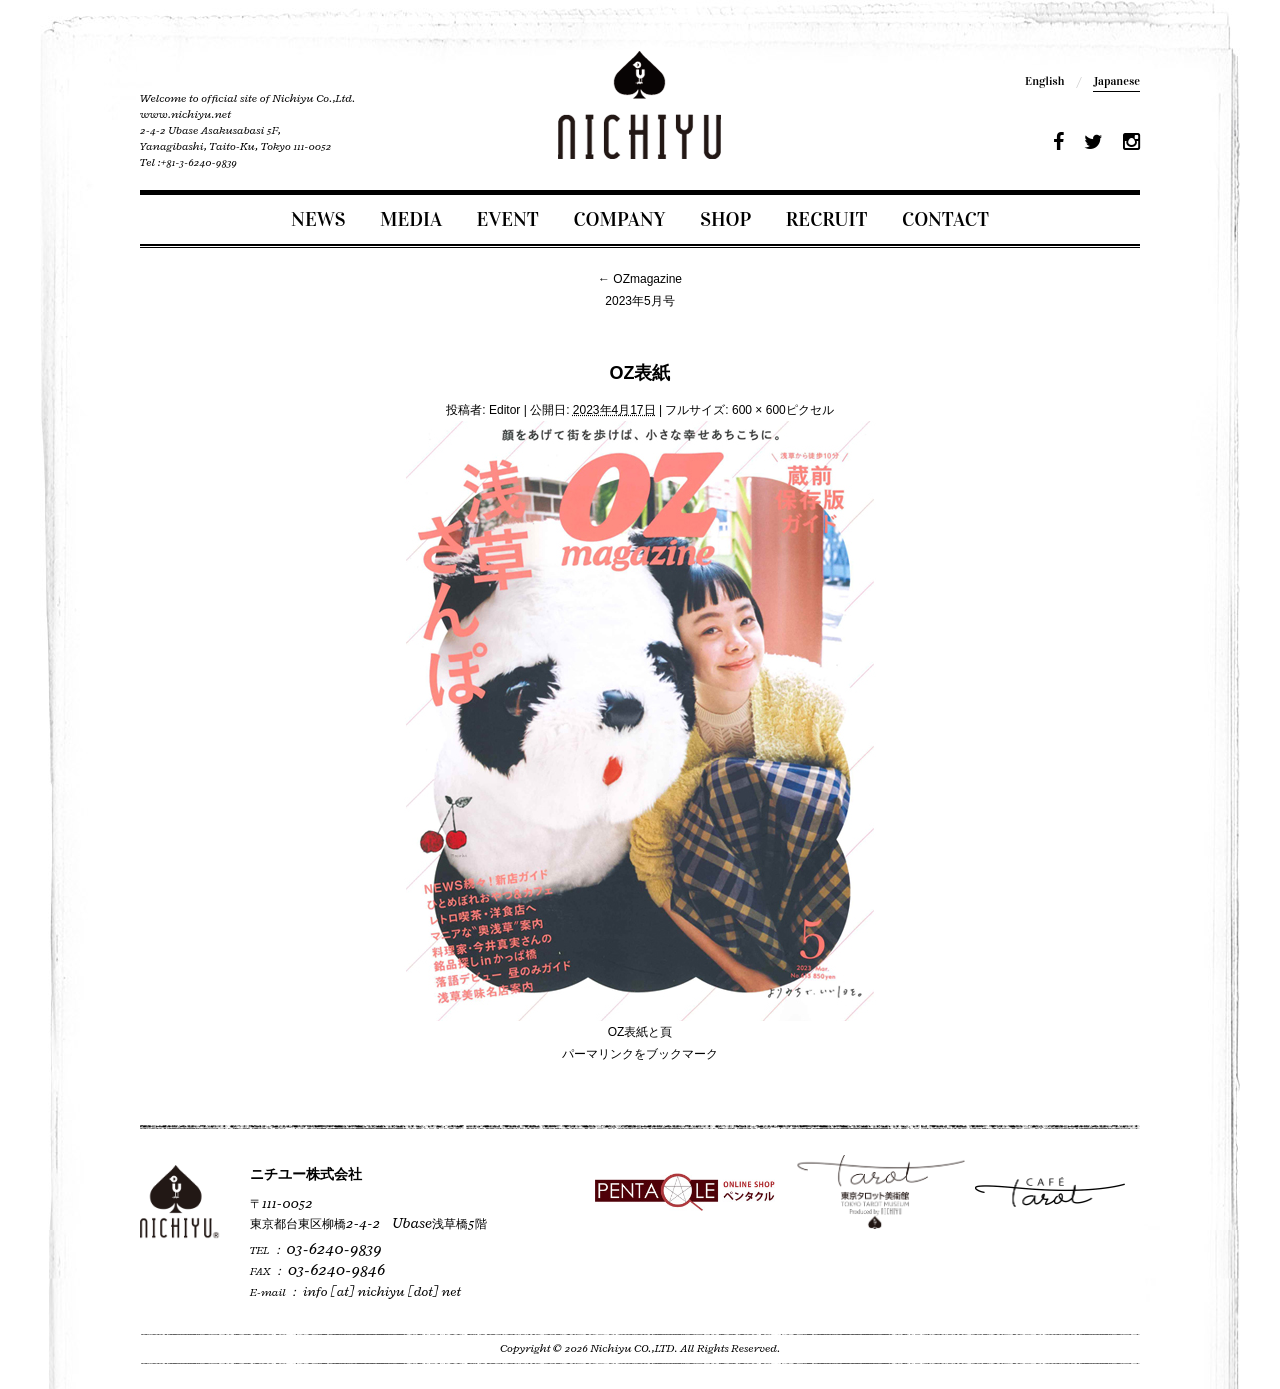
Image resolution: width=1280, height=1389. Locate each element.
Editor (504, 410)
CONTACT (945, 219)
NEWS (318, 219)
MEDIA (411, 219)
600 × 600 (759, 410)
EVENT (508, 219)
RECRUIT (827, 219)
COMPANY (619, 219)
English (1044, 81)
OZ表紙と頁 (640, 1032)
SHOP (725, 219)
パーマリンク (598, 1054)
